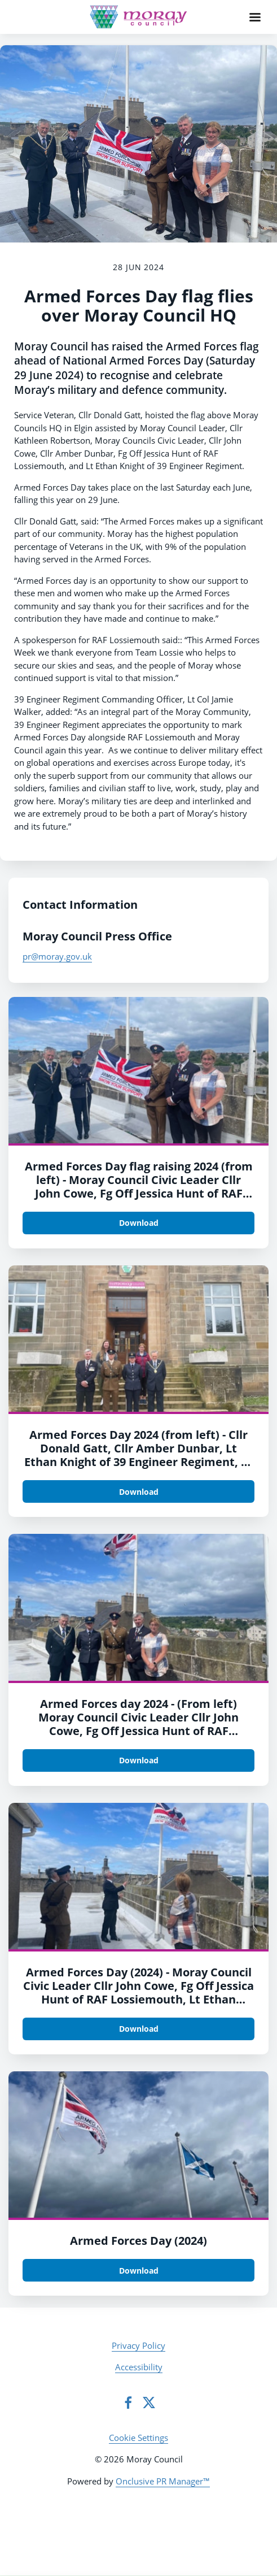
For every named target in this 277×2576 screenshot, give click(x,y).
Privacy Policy (138, 2345)
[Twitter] (149, 2402)
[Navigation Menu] (255, 17)
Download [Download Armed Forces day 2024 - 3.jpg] (139, 1760)
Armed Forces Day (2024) (138, 2240)
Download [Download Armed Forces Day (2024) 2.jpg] (139, 2028)
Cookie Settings (138, 2437)
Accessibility (138, 2367)
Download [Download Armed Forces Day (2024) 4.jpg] (139, 1491)
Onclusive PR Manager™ (163, 2481)
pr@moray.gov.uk (57, 956)
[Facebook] (128, 2402)
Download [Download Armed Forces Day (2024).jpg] (139, 2270)
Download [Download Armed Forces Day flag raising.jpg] (139, 1222)
